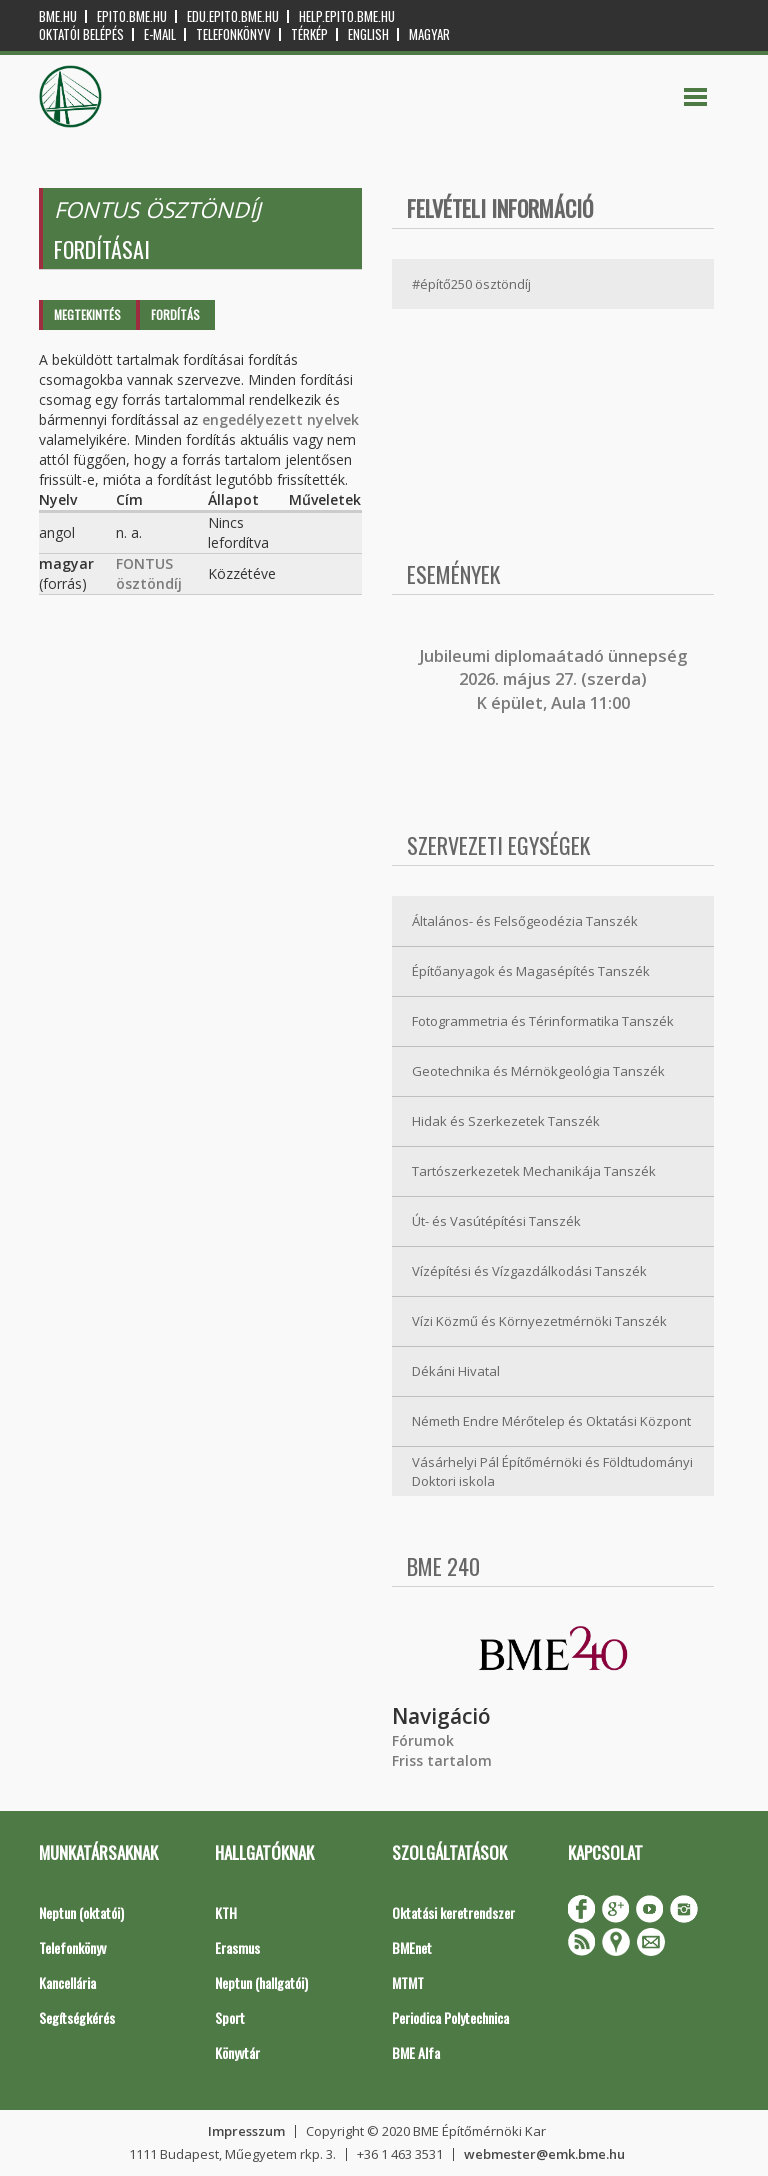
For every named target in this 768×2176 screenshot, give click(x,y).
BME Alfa (416, 2052)
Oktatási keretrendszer (453, 1912)
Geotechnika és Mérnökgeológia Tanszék (538, 1071)
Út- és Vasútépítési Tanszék (496, 1221)
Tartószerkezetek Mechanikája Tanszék (534, 1171)
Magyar (429, 34)
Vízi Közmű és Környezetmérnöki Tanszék (539, 1321)
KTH (226, 1912)
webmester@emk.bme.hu (544, 2154)
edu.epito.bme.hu (233, 16)
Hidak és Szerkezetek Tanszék (506, 1121)
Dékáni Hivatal (456, 1371)
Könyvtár (237, 2052)
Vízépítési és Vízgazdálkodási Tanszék (529, 1271)
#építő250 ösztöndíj (471, 284)
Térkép (309, 34)
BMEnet (412, 1947)
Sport (230, 2017)
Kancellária (67, 1982)
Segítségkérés (77, 2017)
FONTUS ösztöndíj (149, 573)
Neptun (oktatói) (81, 1912)
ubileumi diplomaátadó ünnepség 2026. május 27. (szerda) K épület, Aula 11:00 (555, 679)
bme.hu (58, 16)
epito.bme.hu (132, 16)
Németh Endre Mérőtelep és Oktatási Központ (551, 1421)
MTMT (408, 1982)
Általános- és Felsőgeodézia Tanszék (525, 921)
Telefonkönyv (233, 34)
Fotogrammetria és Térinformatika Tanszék (543, 1021)
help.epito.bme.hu (347, 16)
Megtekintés (87, 314)
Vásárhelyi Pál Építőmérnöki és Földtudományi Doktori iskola (552, 1471)
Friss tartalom (442, 1760)
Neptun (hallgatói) (261, 1982)
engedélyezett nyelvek (280, 419)
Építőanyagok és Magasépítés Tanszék (531, 971)
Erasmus (237, 1947)
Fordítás (175, 314)
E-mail (160, 34)
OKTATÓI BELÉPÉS (81, 34)
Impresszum (246, 2131)
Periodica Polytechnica (450, 2017)
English (368, 34)
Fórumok (423, 1740)
